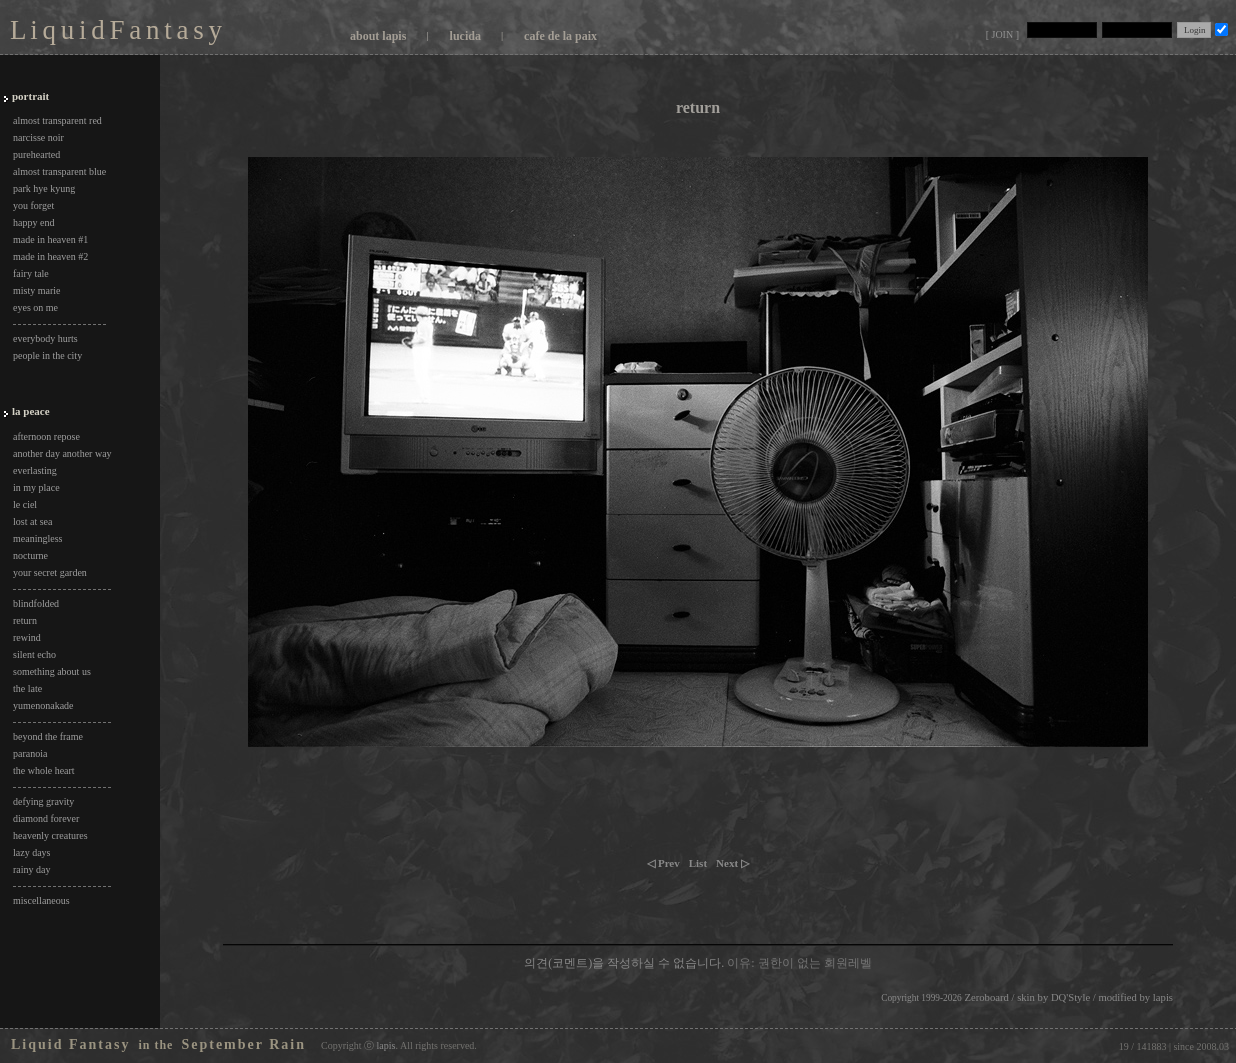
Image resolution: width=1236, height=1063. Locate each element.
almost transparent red (57, 120)
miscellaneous (41, 900)
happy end (33, 222)
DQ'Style (1070, 997)
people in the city (47, 355)
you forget (33, 205)
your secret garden (50, 572)
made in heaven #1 (50, 239)
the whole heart (44, 770)
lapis (1163, 997)
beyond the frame (48, 736)
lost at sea (32, 521)
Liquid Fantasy (70, 1044)
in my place (36, 487)
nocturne (30, 555)
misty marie (37, 290)
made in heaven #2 (50, 256)
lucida (465, 36)
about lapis (378, 36)
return (25, 620)
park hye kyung (44, 188)
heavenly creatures (50, 835)
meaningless (37, 538)
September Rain (243, 1044)
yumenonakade (43, 705)
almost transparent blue (59, 171)
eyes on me (35, 307)
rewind (27, 637)
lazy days (32, 852)
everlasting (35, 470)
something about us (52, 671)
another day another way (62, 453)
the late (27, 688)
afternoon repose (46, 436)
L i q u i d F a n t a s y (115, 30)
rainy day (32, 869)
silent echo (34, 654)
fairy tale (31, 273)
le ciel (25, 504)
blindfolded (36, 603)
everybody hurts (45, 338)
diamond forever (46, 818)
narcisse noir (38, 137)
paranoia (30, 753)
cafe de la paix (560, 36)
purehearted (36, 154)
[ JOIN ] (1002, 34)
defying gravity (43, 801)
